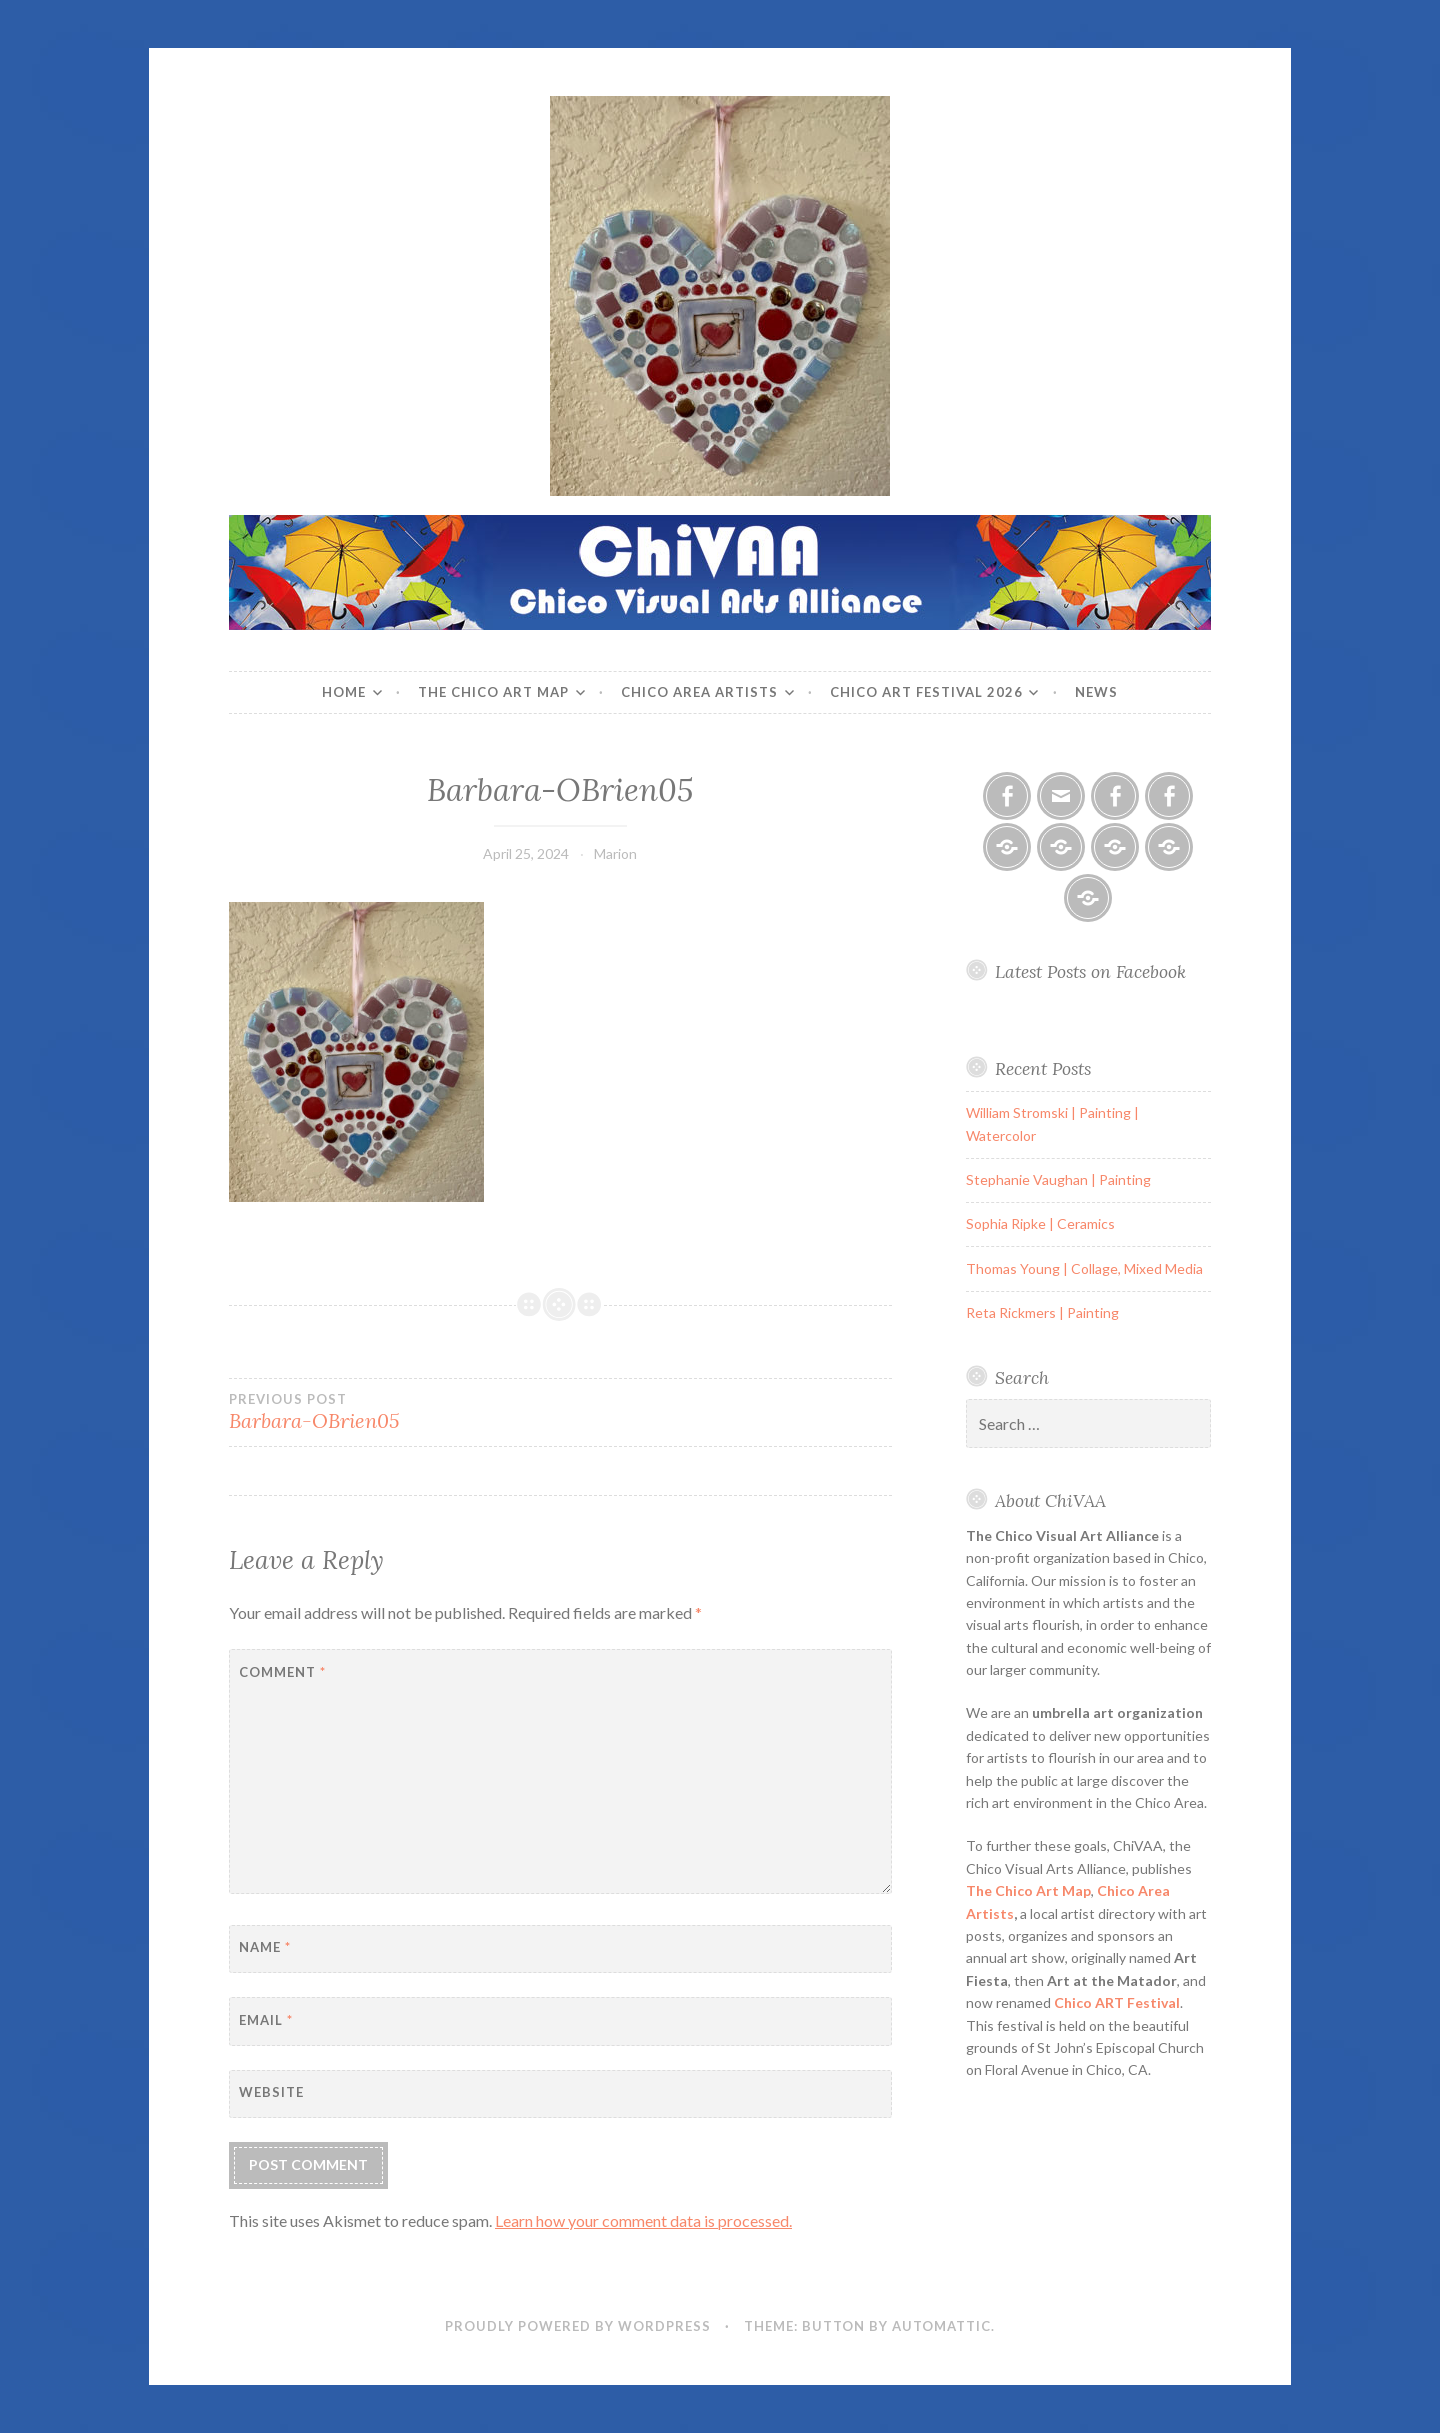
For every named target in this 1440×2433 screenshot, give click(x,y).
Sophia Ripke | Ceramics (1040, 1223)
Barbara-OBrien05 (394, 1412)
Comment (282, 1672)
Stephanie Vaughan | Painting (1058, 1179)
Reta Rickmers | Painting (1042, 1312)
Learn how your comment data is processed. (643, 2220)
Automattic (941, 2326)
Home (344, 692)
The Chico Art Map (493, 692)
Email (266, 2020)
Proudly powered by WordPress (578, 2326)
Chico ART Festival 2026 (926, 692)
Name (265, 1947)
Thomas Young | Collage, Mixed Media (1084, 1268)
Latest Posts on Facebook (1090, 971)
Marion (615, 853)
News (1096, 692)
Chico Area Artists (699, 692)
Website (271, 2092)
